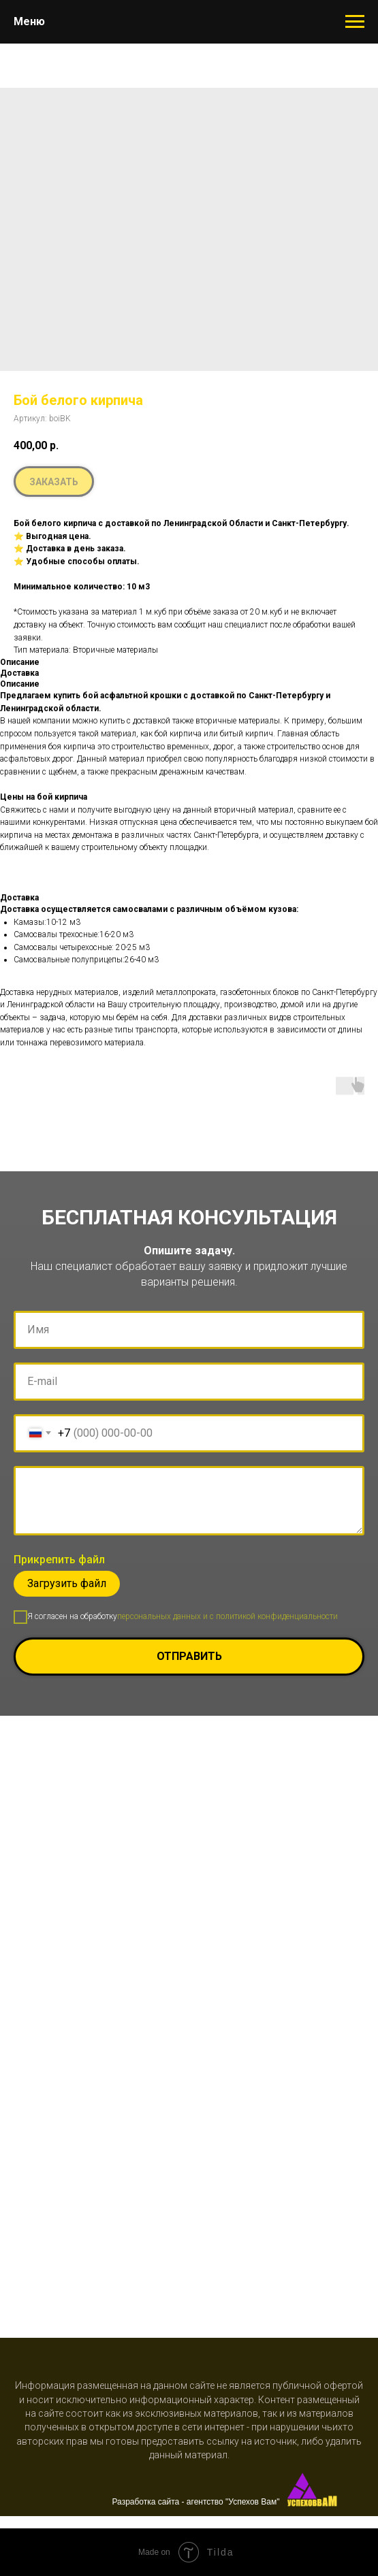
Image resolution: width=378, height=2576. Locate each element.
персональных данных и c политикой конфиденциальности (227, 1616)
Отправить (261, 1657)
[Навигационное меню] (354, 22)
